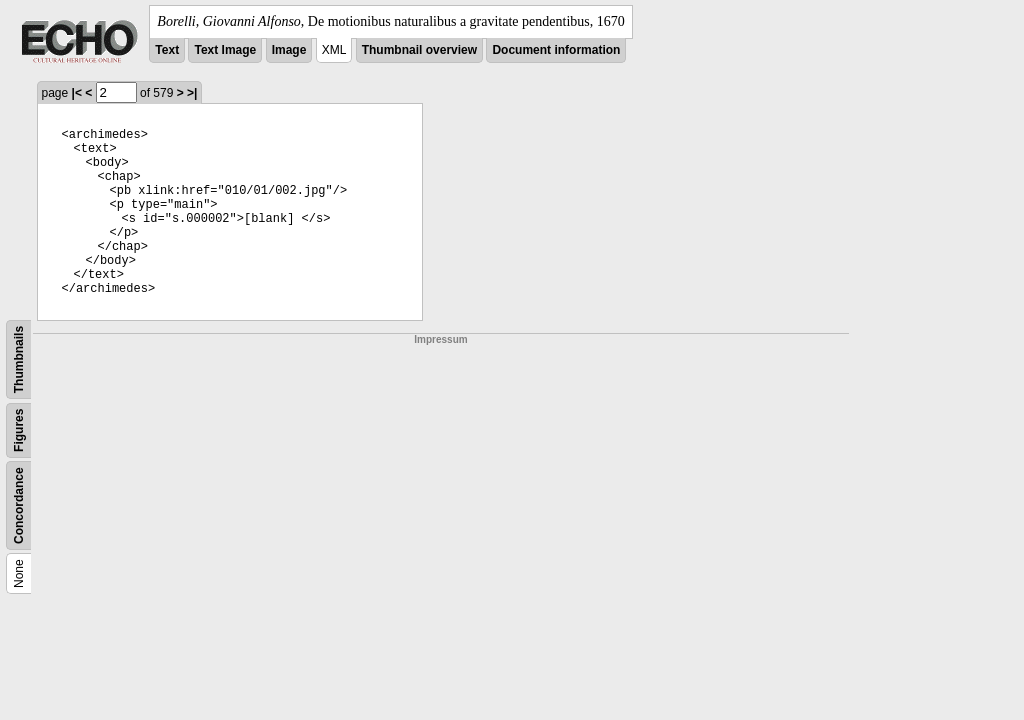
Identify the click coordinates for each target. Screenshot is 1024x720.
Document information (556, 50)
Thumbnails (19, 359)
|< (77, 93)
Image (289, 50)
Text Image (225, 50)
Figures (19, 430)
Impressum (440, 339)
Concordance (19, 505)
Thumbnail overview (419, 50)
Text (167, 50)
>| (192, 93)
